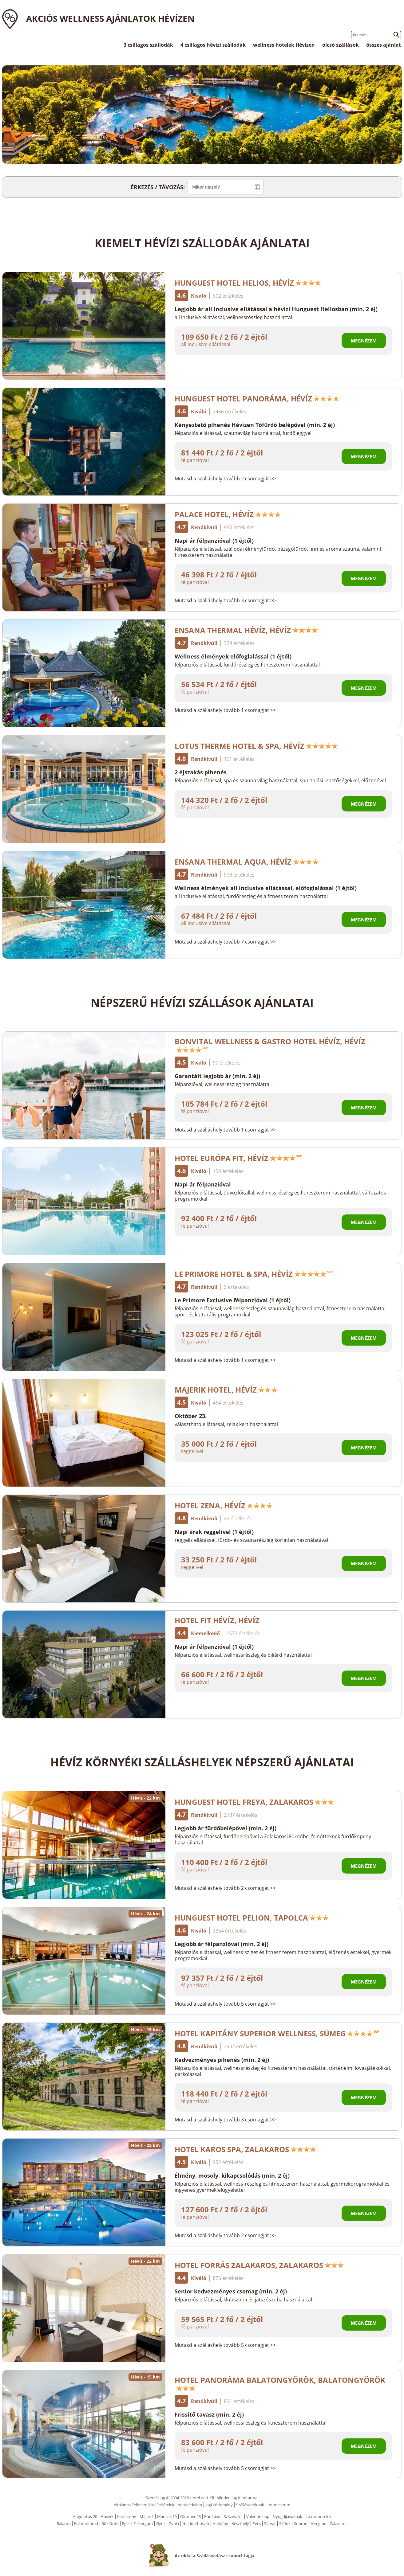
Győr (160, 2523)
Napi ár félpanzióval (203, 1184)
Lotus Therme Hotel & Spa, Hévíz (256, 746)
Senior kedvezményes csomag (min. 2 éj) (231, 2291)
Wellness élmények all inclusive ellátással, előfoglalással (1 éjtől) (266, 888)
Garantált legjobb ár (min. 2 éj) (217, 1076)
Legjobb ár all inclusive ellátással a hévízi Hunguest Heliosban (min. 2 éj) (276, 309)
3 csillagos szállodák (148, 44)
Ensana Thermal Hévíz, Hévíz (246, 630)
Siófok (285, 2523)
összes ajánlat (383, 44)
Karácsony (126, 2516)
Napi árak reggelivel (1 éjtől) (214, 1531)
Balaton (64, 2523)
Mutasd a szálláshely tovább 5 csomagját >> (225, 2003)
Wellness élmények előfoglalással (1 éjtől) (233, 656)
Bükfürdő (110, 2523)
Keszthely (240, 2523)
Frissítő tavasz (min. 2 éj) (209, 2414)
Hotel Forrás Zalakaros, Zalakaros (259, 2265)
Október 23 (190, 2516)
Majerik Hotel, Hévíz (226, 1390)
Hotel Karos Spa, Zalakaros (245, 2149)
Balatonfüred (86, 2523)
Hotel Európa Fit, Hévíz (238, 1158)
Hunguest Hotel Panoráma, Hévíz (257, 398)
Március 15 (167, 2516)
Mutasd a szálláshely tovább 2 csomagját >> (225, 478)
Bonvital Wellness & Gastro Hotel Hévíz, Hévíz (270, 1044)
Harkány (220, 2523)
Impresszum (278, 2505)
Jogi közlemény (219, 2505)
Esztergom (143, 2523)
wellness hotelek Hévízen (284, 44)
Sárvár (270, 2523)
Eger (126, 2523)
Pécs (256, 2523)
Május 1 (147, 2516)
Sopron (300, 2523)
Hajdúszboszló (195, 2523)
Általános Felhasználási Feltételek (144, 2505)
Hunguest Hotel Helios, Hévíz (248, 283)
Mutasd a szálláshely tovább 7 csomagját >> (225, 941)
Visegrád (319, 2523)
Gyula (173, 2523)
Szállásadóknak (250, 2505)
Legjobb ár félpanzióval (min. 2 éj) (221, 1944)
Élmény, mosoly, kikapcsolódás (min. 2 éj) (232, 2175)
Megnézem (364, 341)
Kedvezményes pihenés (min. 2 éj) (222, 2059)
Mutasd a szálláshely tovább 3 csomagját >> (225, 600)
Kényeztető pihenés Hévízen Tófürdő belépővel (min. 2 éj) (255, 424)
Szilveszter (233, 2516)
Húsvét (107, 2516)
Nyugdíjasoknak (287, 2516)
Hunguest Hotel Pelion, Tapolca (252, 1918)
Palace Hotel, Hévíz (228, 514)
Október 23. (191, 1416)
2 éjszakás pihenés (201, 772)
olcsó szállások (340, 44)
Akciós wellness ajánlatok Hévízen (110, 18)
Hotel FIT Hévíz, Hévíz (217, 1620)
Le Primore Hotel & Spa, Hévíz (254, 1274)
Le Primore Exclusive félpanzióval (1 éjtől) (233, 1300)
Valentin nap (257, 2516)
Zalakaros (338, 2523)
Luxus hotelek (318, 2516)
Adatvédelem (190, 2505)
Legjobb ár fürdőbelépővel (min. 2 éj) (225, 1828)
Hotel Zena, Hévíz (224, 1505)
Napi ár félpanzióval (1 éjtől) (214, 540)
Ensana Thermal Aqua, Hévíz (247, 862)
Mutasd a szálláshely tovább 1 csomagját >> (225, 710)
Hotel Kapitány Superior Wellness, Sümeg (277, 2033)
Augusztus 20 (85, 2516)
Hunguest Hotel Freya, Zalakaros (254, 1802)
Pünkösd (212, 2516)
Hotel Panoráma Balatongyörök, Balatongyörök (280, 2383)
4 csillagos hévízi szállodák (213, 44)
